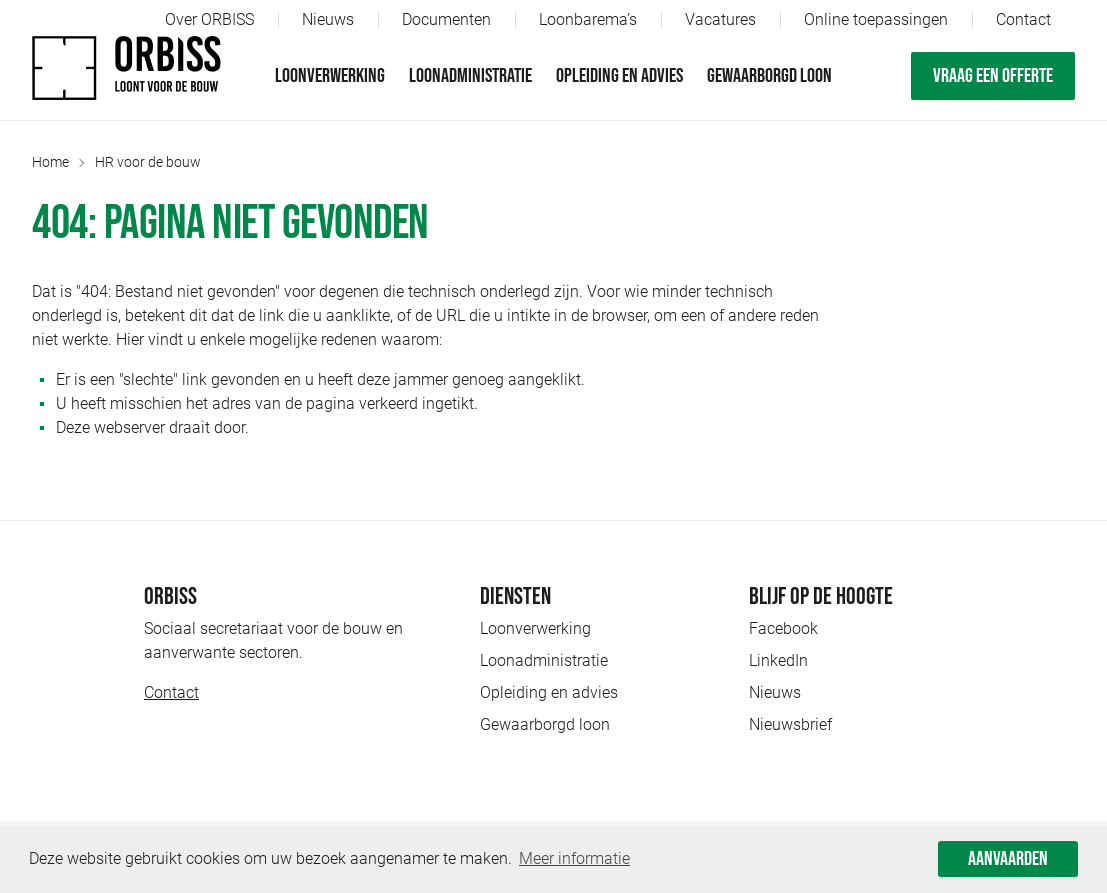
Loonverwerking (330, 76)
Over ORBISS (209, 19)
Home (50, 162)
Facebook (783, 628)
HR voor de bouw (148, 162)
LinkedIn (778, 660)
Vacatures (720, 19)
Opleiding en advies (619, 76)
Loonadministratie (470, 76)
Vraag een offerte (993, 76)
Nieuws (328, 19)
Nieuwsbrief (790, 724)
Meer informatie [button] (574, 858)
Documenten (446, 19)
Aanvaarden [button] (1008, 859)
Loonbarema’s (588, 19)
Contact (1023, 19)
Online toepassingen (876, 19)
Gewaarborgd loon (769, 76)
